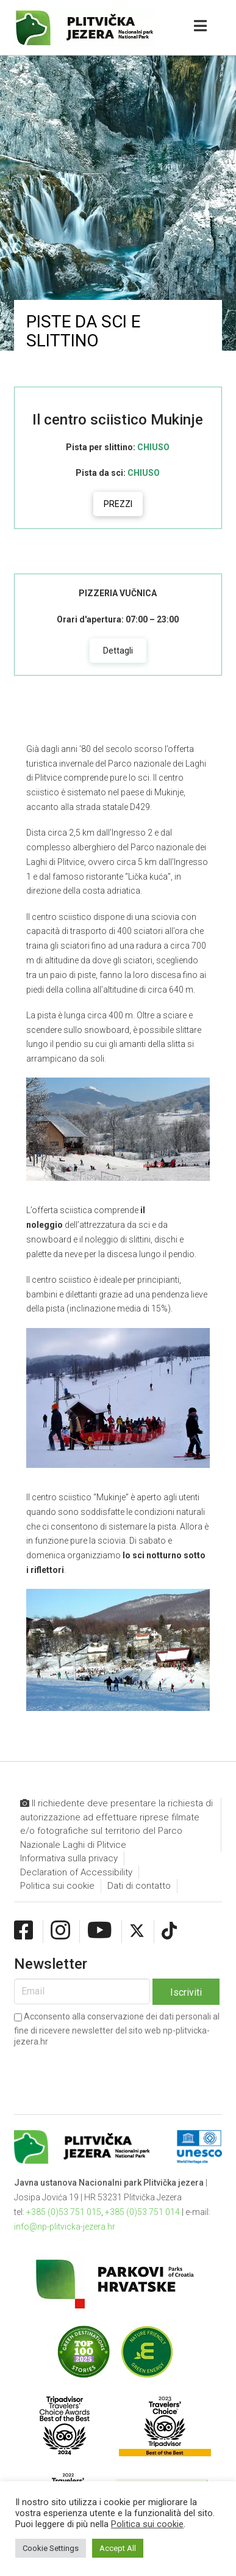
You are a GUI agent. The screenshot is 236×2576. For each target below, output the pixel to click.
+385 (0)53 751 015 (63, 2212)
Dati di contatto (139, 1885)
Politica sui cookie (57, 1885)
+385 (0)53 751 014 (142, 2212)
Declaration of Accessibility (76, 1872)
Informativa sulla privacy (69, 1858)
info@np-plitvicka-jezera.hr (64, 2226)
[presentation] (106, 2071)
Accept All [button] (117, 2548)
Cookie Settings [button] (51, 2548)
